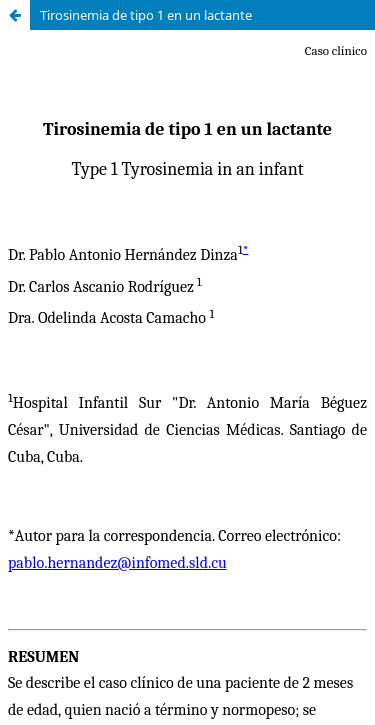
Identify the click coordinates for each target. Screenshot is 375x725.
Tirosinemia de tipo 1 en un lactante (146, 15)
